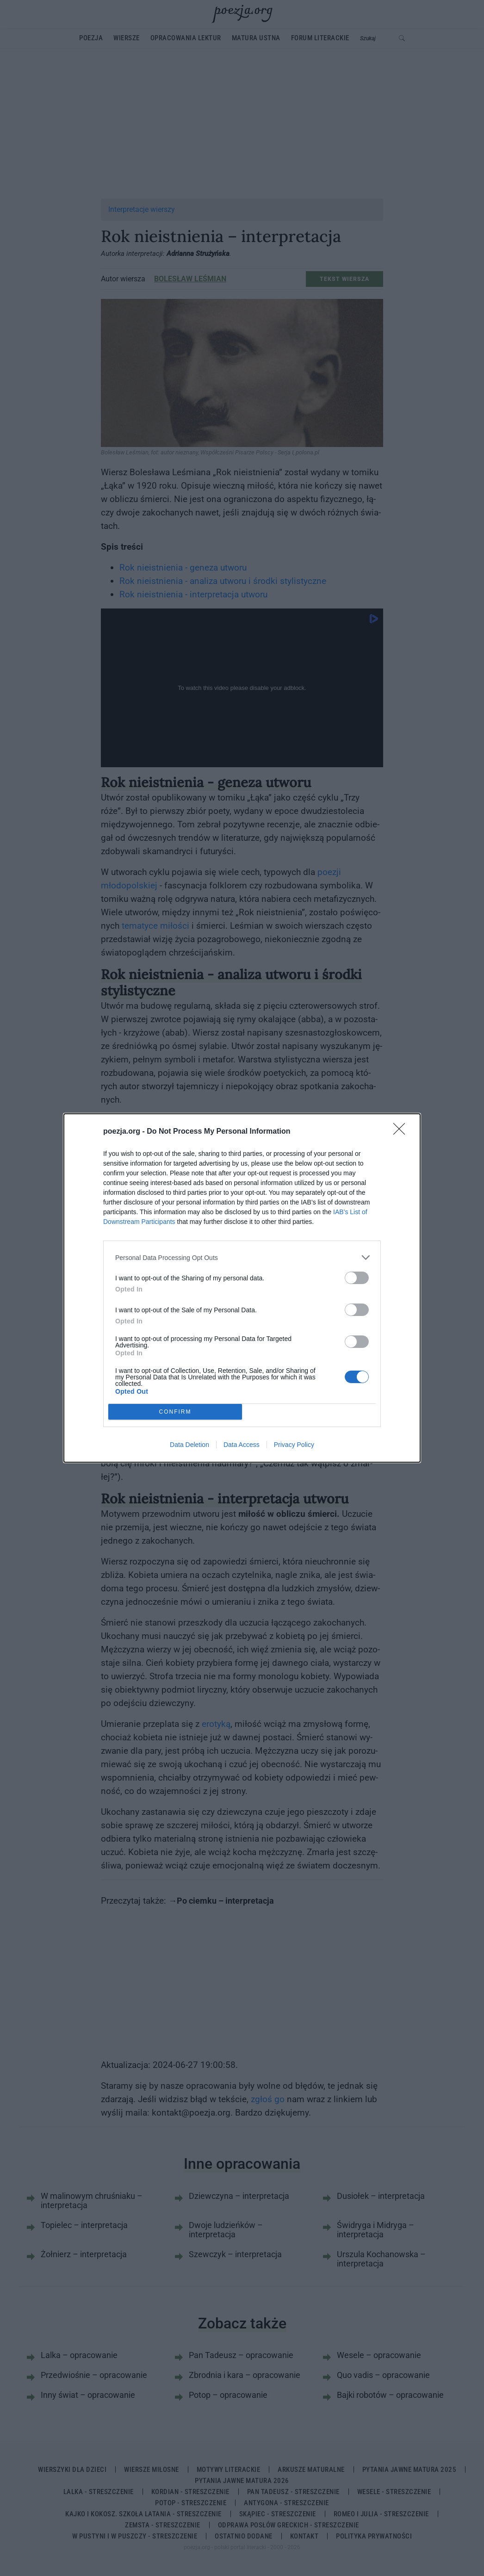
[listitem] (242, 1257)
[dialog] (242, 1288)
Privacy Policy (294, 1444)
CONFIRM (175, 1412)
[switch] (357, 1278)
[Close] (402, 1132)
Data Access (241, 1444)
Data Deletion (189, 1444)
